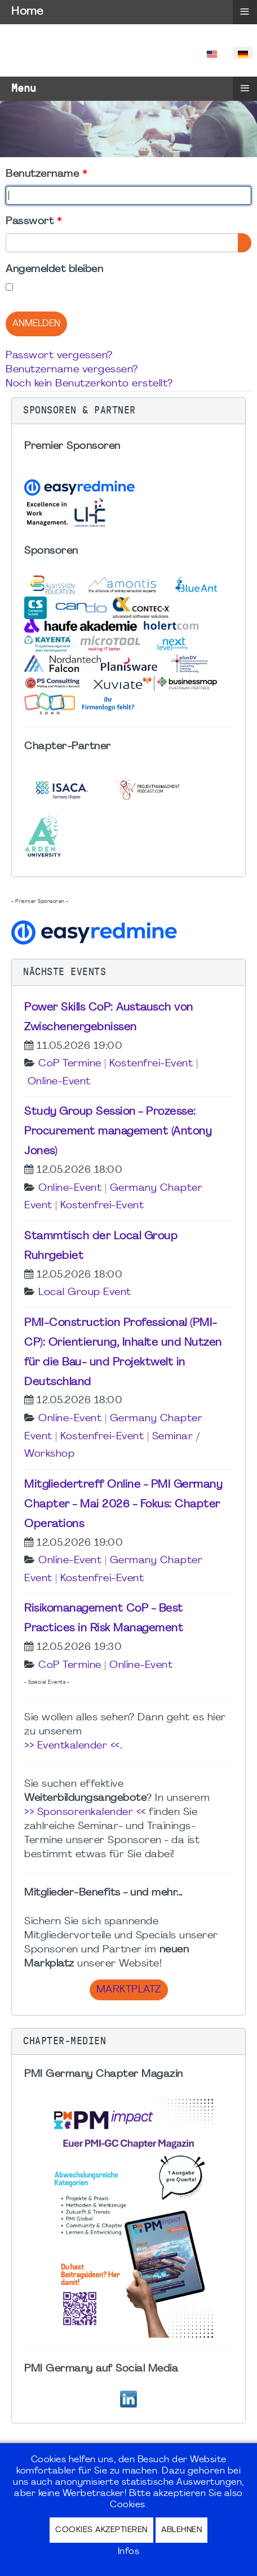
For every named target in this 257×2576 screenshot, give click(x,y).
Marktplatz (128, 1990)
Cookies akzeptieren (101, 2530)
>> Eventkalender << (72, 1746)
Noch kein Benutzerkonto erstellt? (89, 384)
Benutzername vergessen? (72, 370)
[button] (128, 410)
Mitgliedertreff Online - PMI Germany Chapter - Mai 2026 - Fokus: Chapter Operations (123, 1504)
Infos (129, 2551)
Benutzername (46, 174)
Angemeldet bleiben (54, 269)
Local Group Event (84, 1292)
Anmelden (36, 323)
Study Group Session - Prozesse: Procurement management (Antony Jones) (117, 1131)
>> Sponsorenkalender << (85, 1812)
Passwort (33, 221)
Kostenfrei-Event (151, 1064)
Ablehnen (181, 2530)
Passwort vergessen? (59, 356)
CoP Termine (69, 1064)
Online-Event (59, 1082)
